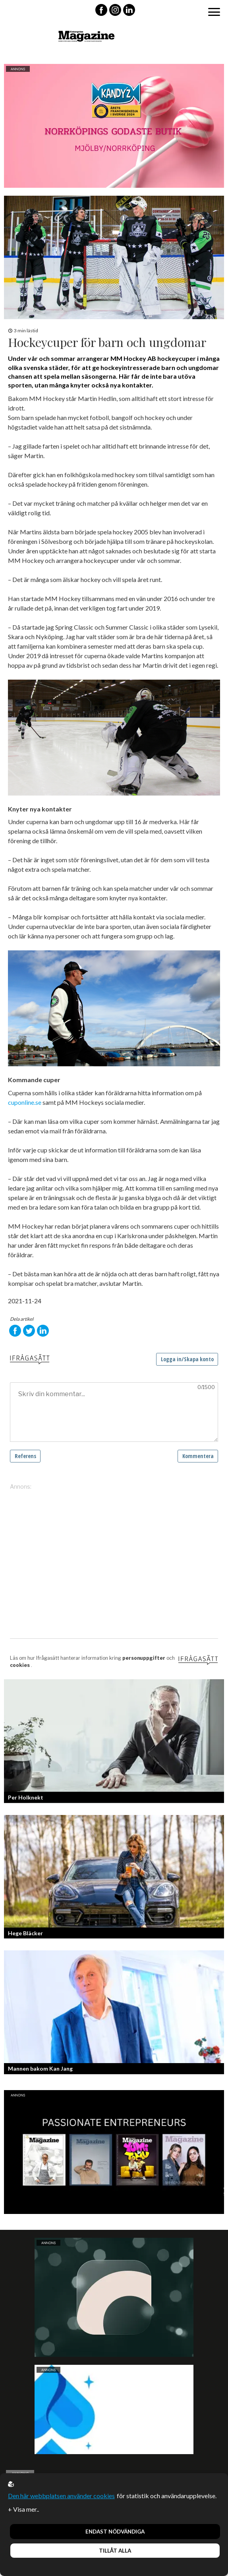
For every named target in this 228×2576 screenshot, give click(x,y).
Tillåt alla (115, 2550)
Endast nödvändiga (115, 2531)
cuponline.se (24, 1102)
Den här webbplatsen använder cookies (61, 2495)
